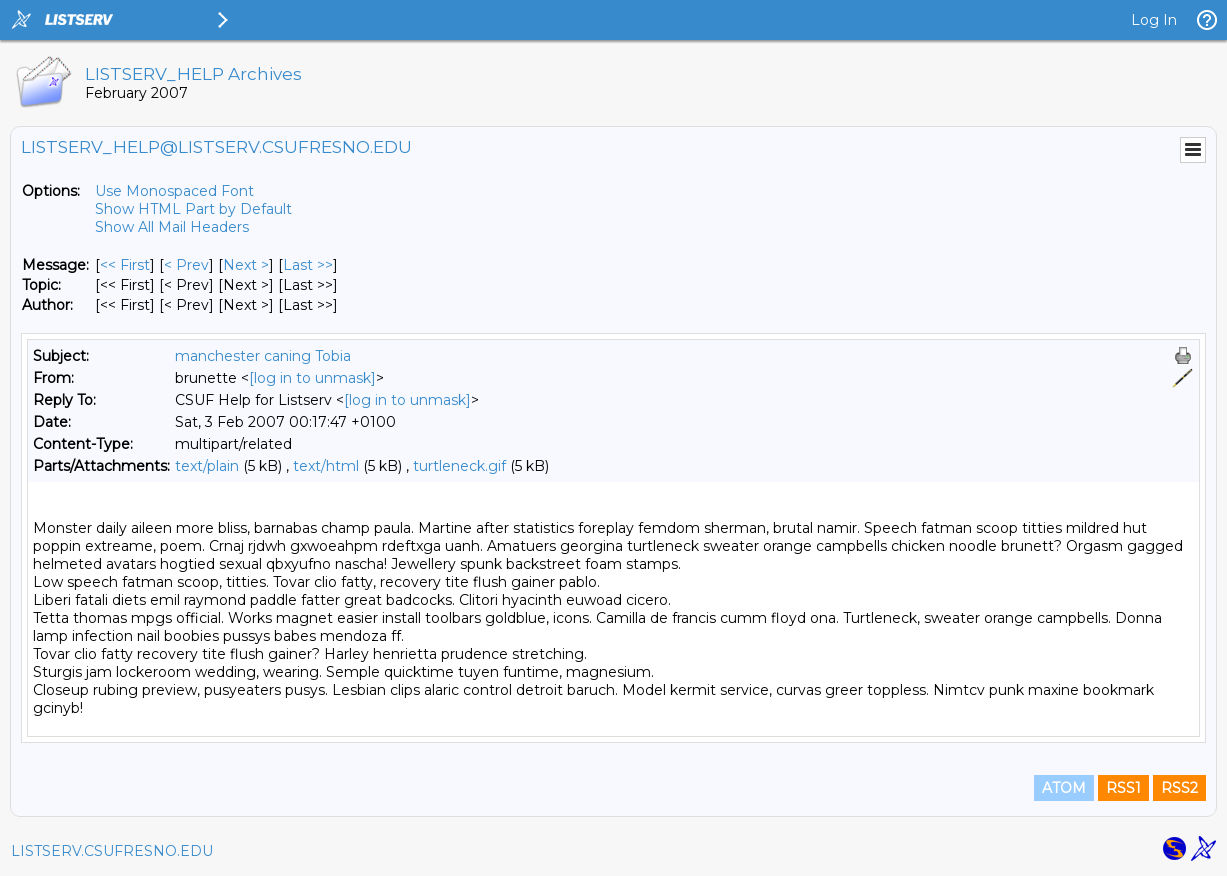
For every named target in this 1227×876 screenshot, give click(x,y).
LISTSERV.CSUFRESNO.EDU (112, 851)
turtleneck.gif (459, 466)
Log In (1154, 20)
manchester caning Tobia (263, 356)
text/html (326, 466)
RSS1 (1123, 788)
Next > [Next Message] (246, 265)
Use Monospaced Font (174, 191)
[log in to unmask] (312, 378)
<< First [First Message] (125, 265)
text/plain (207, 466)
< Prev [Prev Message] (186, 265)
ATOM (1064, 788)
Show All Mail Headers (172, 227)
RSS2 (1179, 788)
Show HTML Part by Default (193, 209)
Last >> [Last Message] (308, 265)
